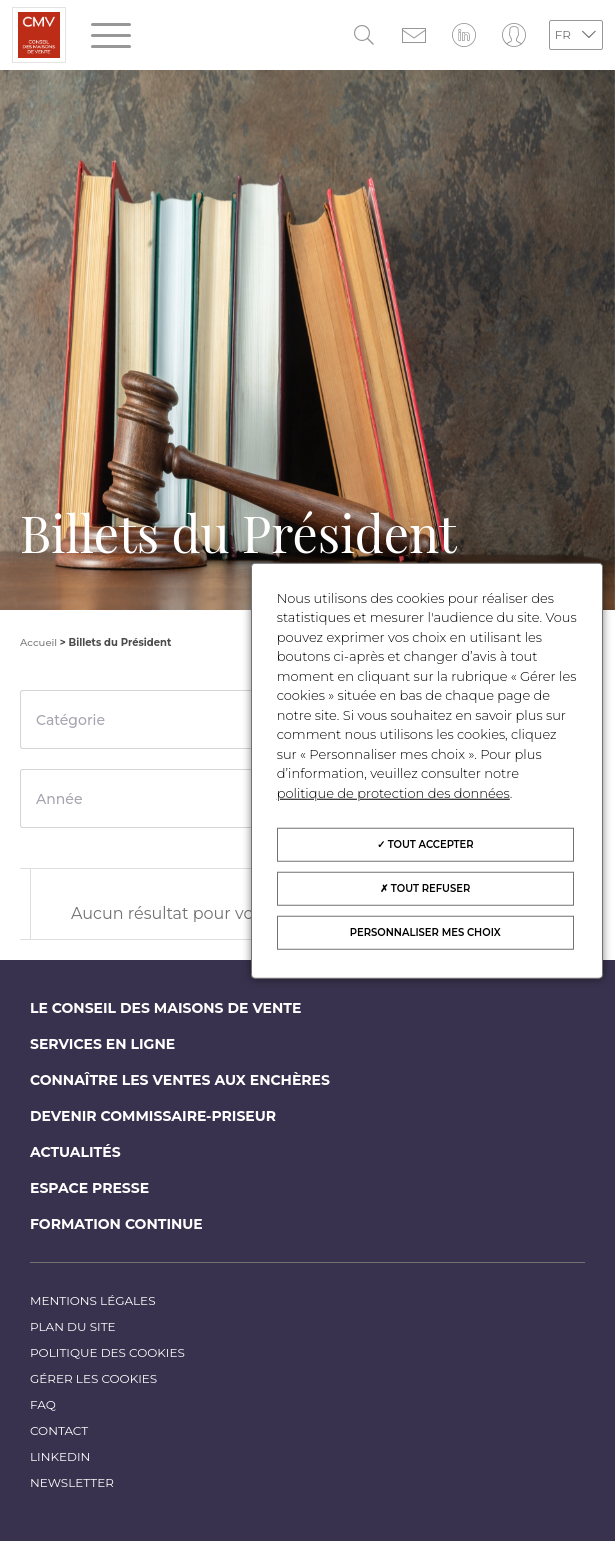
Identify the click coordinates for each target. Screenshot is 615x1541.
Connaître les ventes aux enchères (180, 1080)
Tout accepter (425, 844)
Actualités (75, 1152)
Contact (59, 1430)
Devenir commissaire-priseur (153, 1116)
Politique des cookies (107, 1352)
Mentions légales (93, 1300)
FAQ (43, 1404)
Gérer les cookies (93, 1378)
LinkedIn (60, 1456)
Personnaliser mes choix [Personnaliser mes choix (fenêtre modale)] (425, 932)
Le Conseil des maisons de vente (165, 1008)
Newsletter (72, 1482)
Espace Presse (89, 1188)
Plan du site (73, 1326)
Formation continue (116, 1224)
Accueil (38, 642)
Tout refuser (425, 888)
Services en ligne (102, 1044)
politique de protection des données (393, 792)
